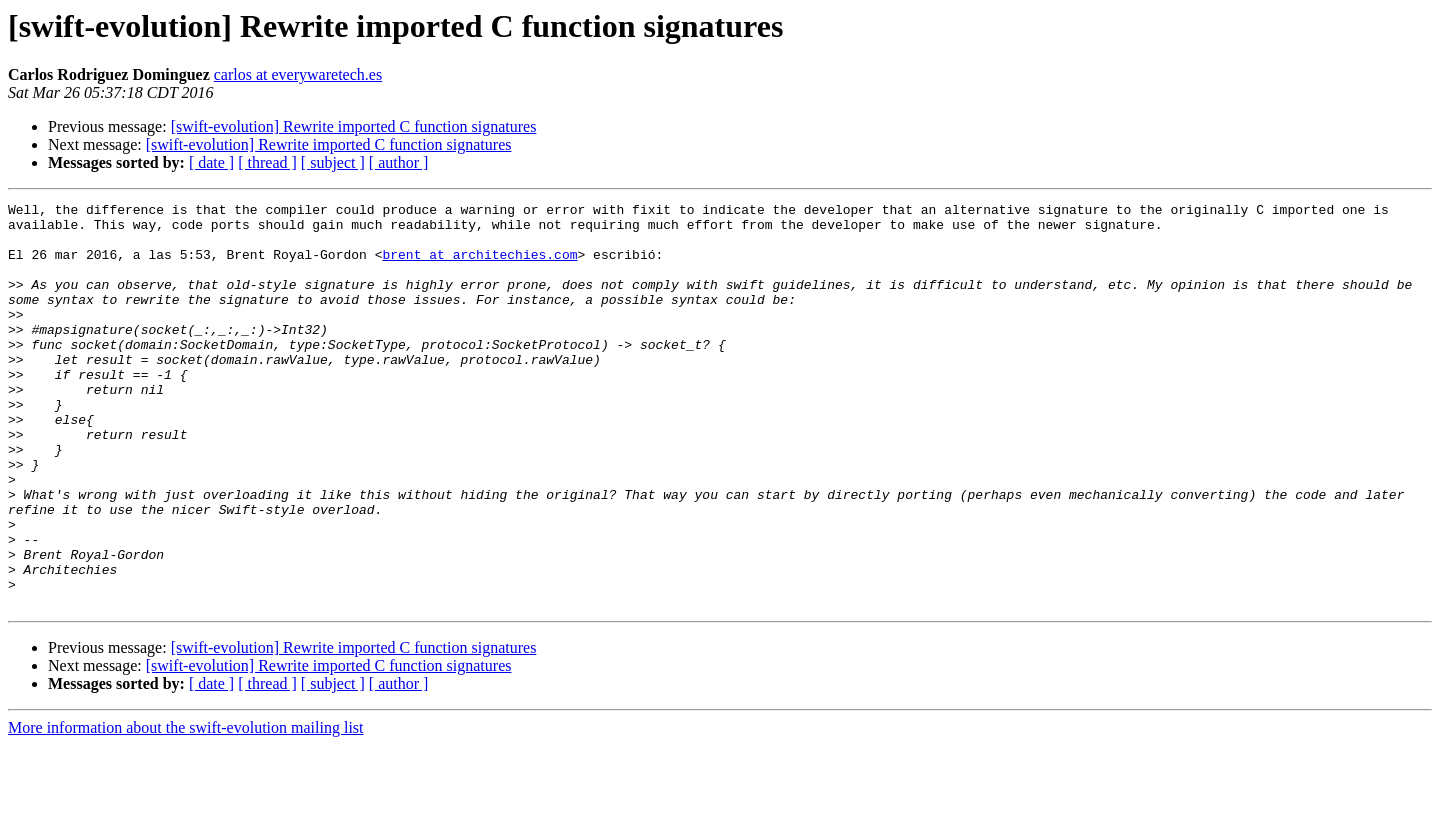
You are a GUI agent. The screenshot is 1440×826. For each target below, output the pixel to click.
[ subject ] (333, 162)
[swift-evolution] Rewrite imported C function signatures (354, 126)
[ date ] (211, 162)
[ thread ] (267, 162)
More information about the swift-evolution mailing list (186, 808)
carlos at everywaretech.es (298, 74)
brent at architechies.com (479, 266)
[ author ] (399, 162)
